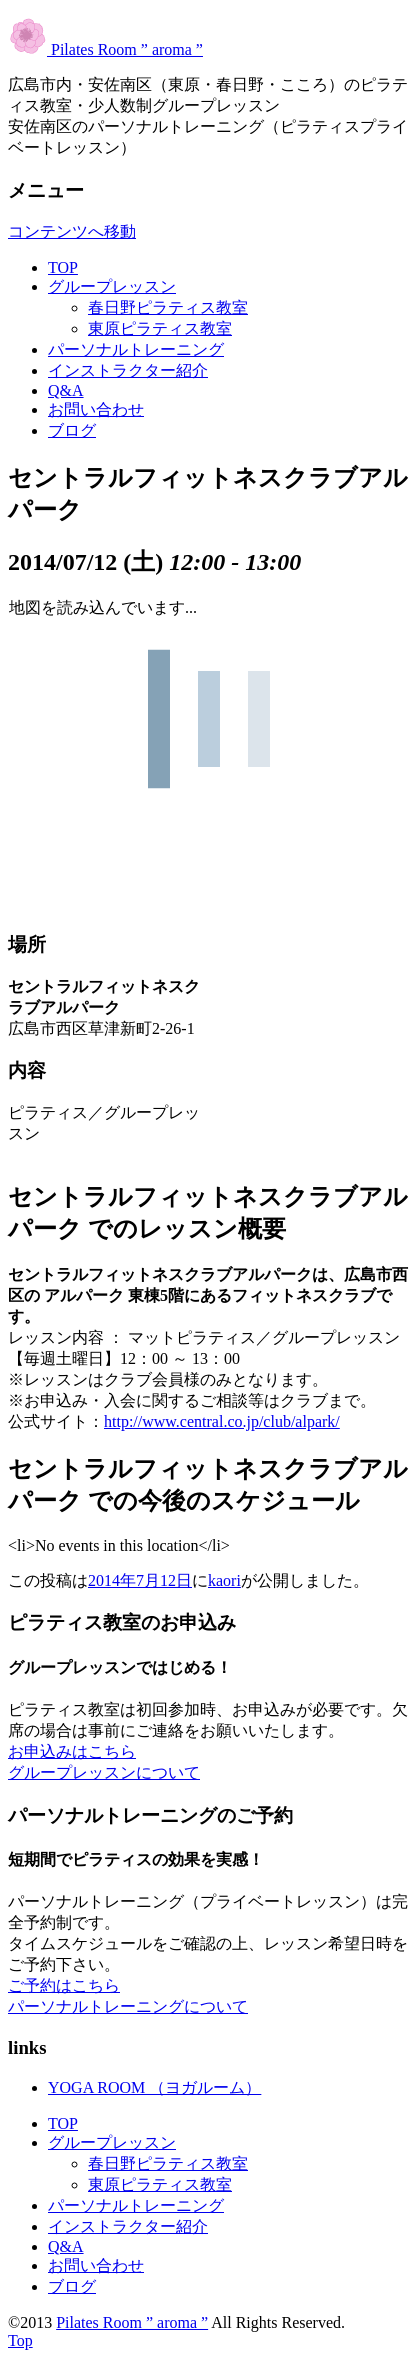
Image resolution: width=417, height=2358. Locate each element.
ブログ (72, 430)
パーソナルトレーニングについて (128, 2006)
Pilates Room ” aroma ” (105, 49)
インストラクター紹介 (128, 370)
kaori (224, 1580)
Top (20, 2340)
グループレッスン (112, 286)
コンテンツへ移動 (72, 231)
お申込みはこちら (72, 1751)
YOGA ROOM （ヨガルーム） (154, 2087)
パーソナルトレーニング (136, 349)
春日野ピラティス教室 (168, 307)
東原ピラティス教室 (160, 328)
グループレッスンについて (104, 1772)
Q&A (66, 390)
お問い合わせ (96, 409)
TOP (63, 267)
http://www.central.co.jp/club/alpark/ (222, 1421)
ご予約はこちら (64, 1985)
